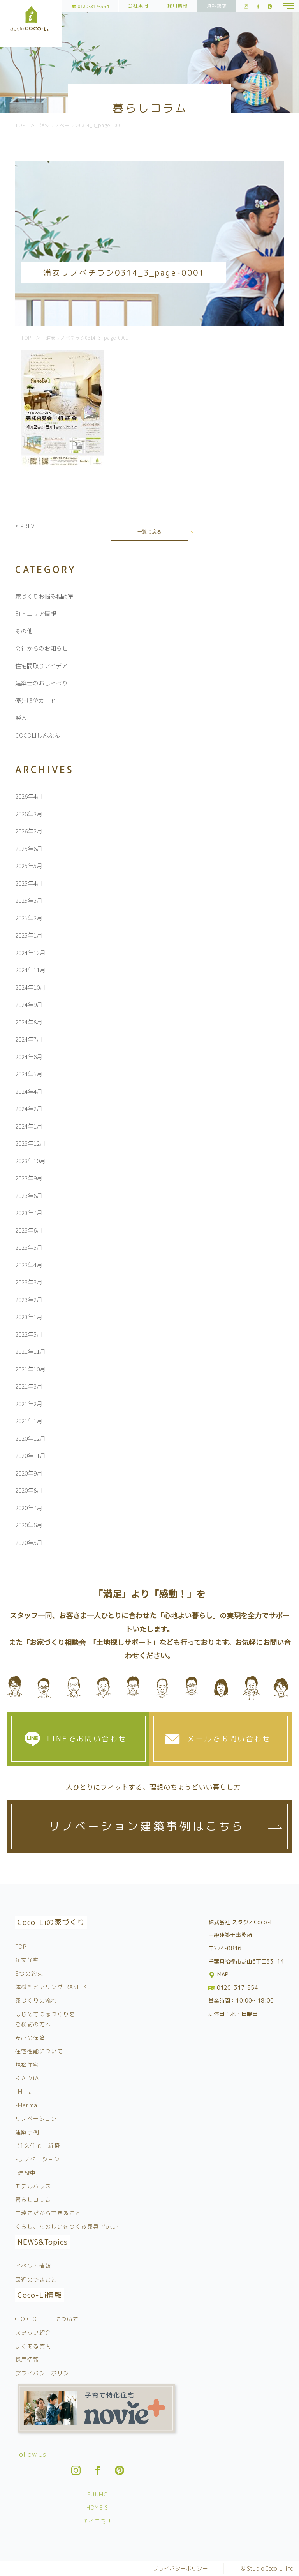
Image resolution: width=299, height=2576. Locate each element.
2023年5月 (28, 1247)
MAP (219, 1974)
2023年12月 (30, 1143)
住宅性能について (39, 2051)
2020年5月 (28, 1542)
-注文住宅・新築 (37, 2145)
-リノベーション (37, 2159)
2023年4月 (28, 1265)
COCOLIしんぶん (37, 735)
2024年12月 (30, 952)
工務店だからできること (48, 2213)
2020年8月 (28, 1490)
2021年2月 (28, 1403)
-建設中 (25, 2172)
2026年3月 (28, 814)
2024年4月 (28, 1091)
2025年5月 (28, 866)
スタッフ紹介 (33, 2332)
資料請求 (217, 5)
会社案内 (138, 5)
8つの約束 (29, 1973)
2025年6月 (28, 848)
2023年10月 (30, 1161)
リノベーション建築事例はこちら (147, 1826)
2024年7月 (28, 1039)
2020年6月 (28, 1525)
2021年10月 (30, 1369)
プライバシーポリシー (45, 2373)
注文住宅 (27, 1960)
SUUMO (97, 2494)
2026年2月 (28, 831)
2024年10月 (30, 987)
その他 (24, 631)
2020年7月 (28, 1508)
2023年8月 (28, 1195)
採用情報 (177, 5)
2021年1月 (28, 1421)
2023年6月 (28, 1230)
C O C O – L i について (47, 2319)
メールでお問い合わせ (229, 1739)
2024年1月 (28, 1126)
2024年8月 (28, 1022)
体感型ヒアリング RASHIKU (53, 1986)
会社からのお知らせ (41, 648)
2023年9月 (28, 1178)
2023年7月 (28, 1212)
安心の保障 (30, 2038)
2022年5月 (28, 1334)
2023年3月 (28, 1282)
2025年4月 (28, 883)
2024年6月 (28, 1057)
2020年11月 (30, 1455)
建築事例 (27, 2132)
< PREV (24, 526)
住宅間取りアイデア (41, 666)
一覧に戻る (149, 531)
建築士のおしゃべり (41, 683)
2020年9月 (28, 1473)
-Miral (24, 2091)
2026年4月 (28, 796)
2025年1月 (28, 935)
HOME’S (97, 2507)
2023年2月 (28, 1299)
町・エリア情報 (35, 613)
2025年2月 (28, 918)
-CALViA (27, 2078)
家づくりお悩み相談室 (44, 596)
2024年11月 (30, 970)
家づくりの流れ (36, 2000)
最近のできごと (36, 2279)
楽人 (21, 717)
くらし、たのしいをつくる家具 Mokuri (68, 2226)
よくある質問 (33, 2346)
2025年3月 (28, 900)
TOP (20, 1946)
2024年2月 (28, 1108)
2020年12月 (30, 1438)
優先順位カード (35, 700)
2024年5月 (28, 1074)
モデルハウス (33, 2186)
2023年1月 (28, 1317)
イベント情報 (33, 2266)
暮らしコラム (33, 2199)
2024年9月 (28, 1004)
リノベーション (36, 2118)
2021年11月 (30, 1351)
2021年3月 (28, 1386)
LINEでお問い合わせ (87, 1739)
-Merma (26, 2105)
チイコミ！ (98, 2521)
